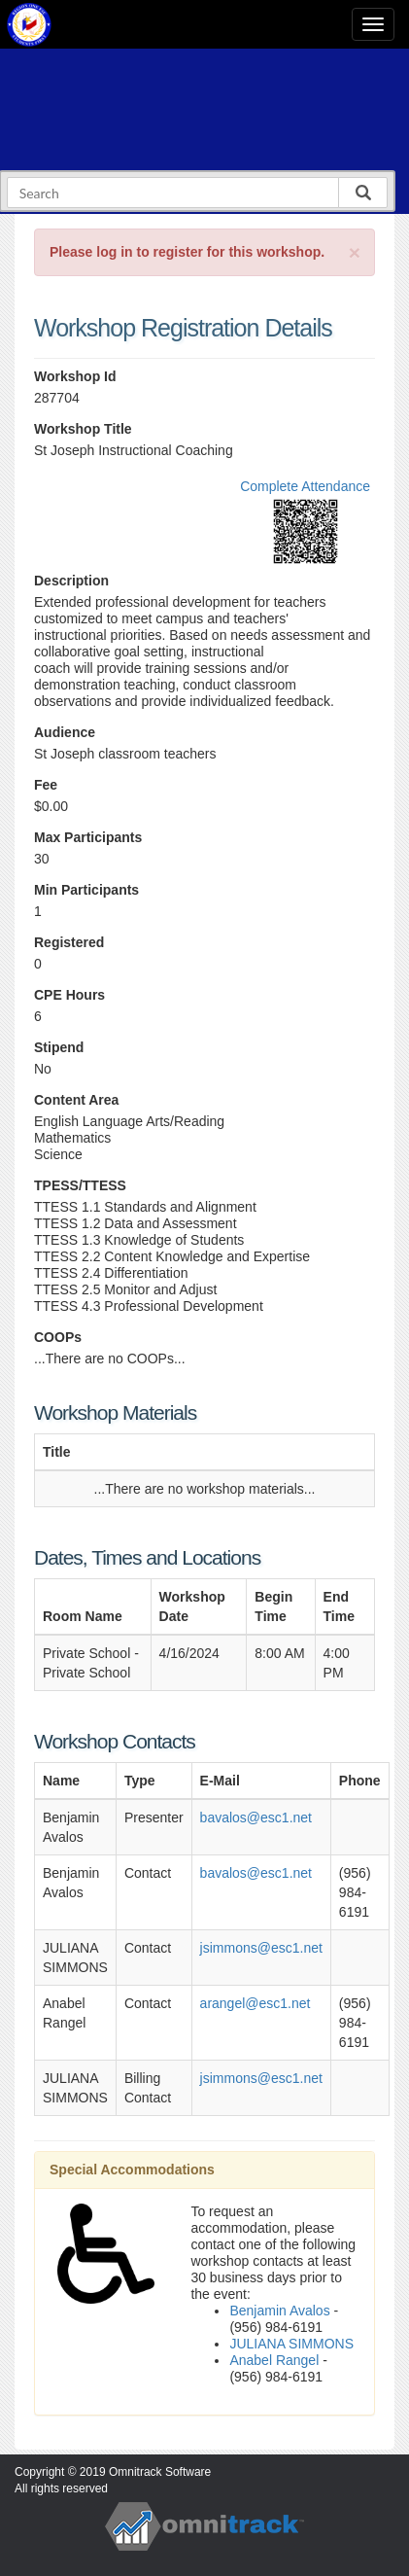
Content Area (76, 1100)
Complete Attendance (305, 486)
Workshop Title (83, 429)
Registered (69, 942)
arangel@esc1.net (255, 2003)
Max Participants (88, 837)
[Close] (354, 252)
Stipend (59, 1047)
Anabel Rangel (274, 2360)
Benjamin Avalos (279, 2310)
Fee (45, 785)
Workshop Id (75, 376)
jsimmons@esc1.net (261, 1948)
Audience (64, 732)
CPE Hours (69, 995)
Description (71, 580)
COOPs (58, 1337)
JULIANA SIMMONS (291, 2343)
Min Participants (86, 890)
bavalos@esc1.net (256, 1817)
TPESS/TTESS (80, 1185)
